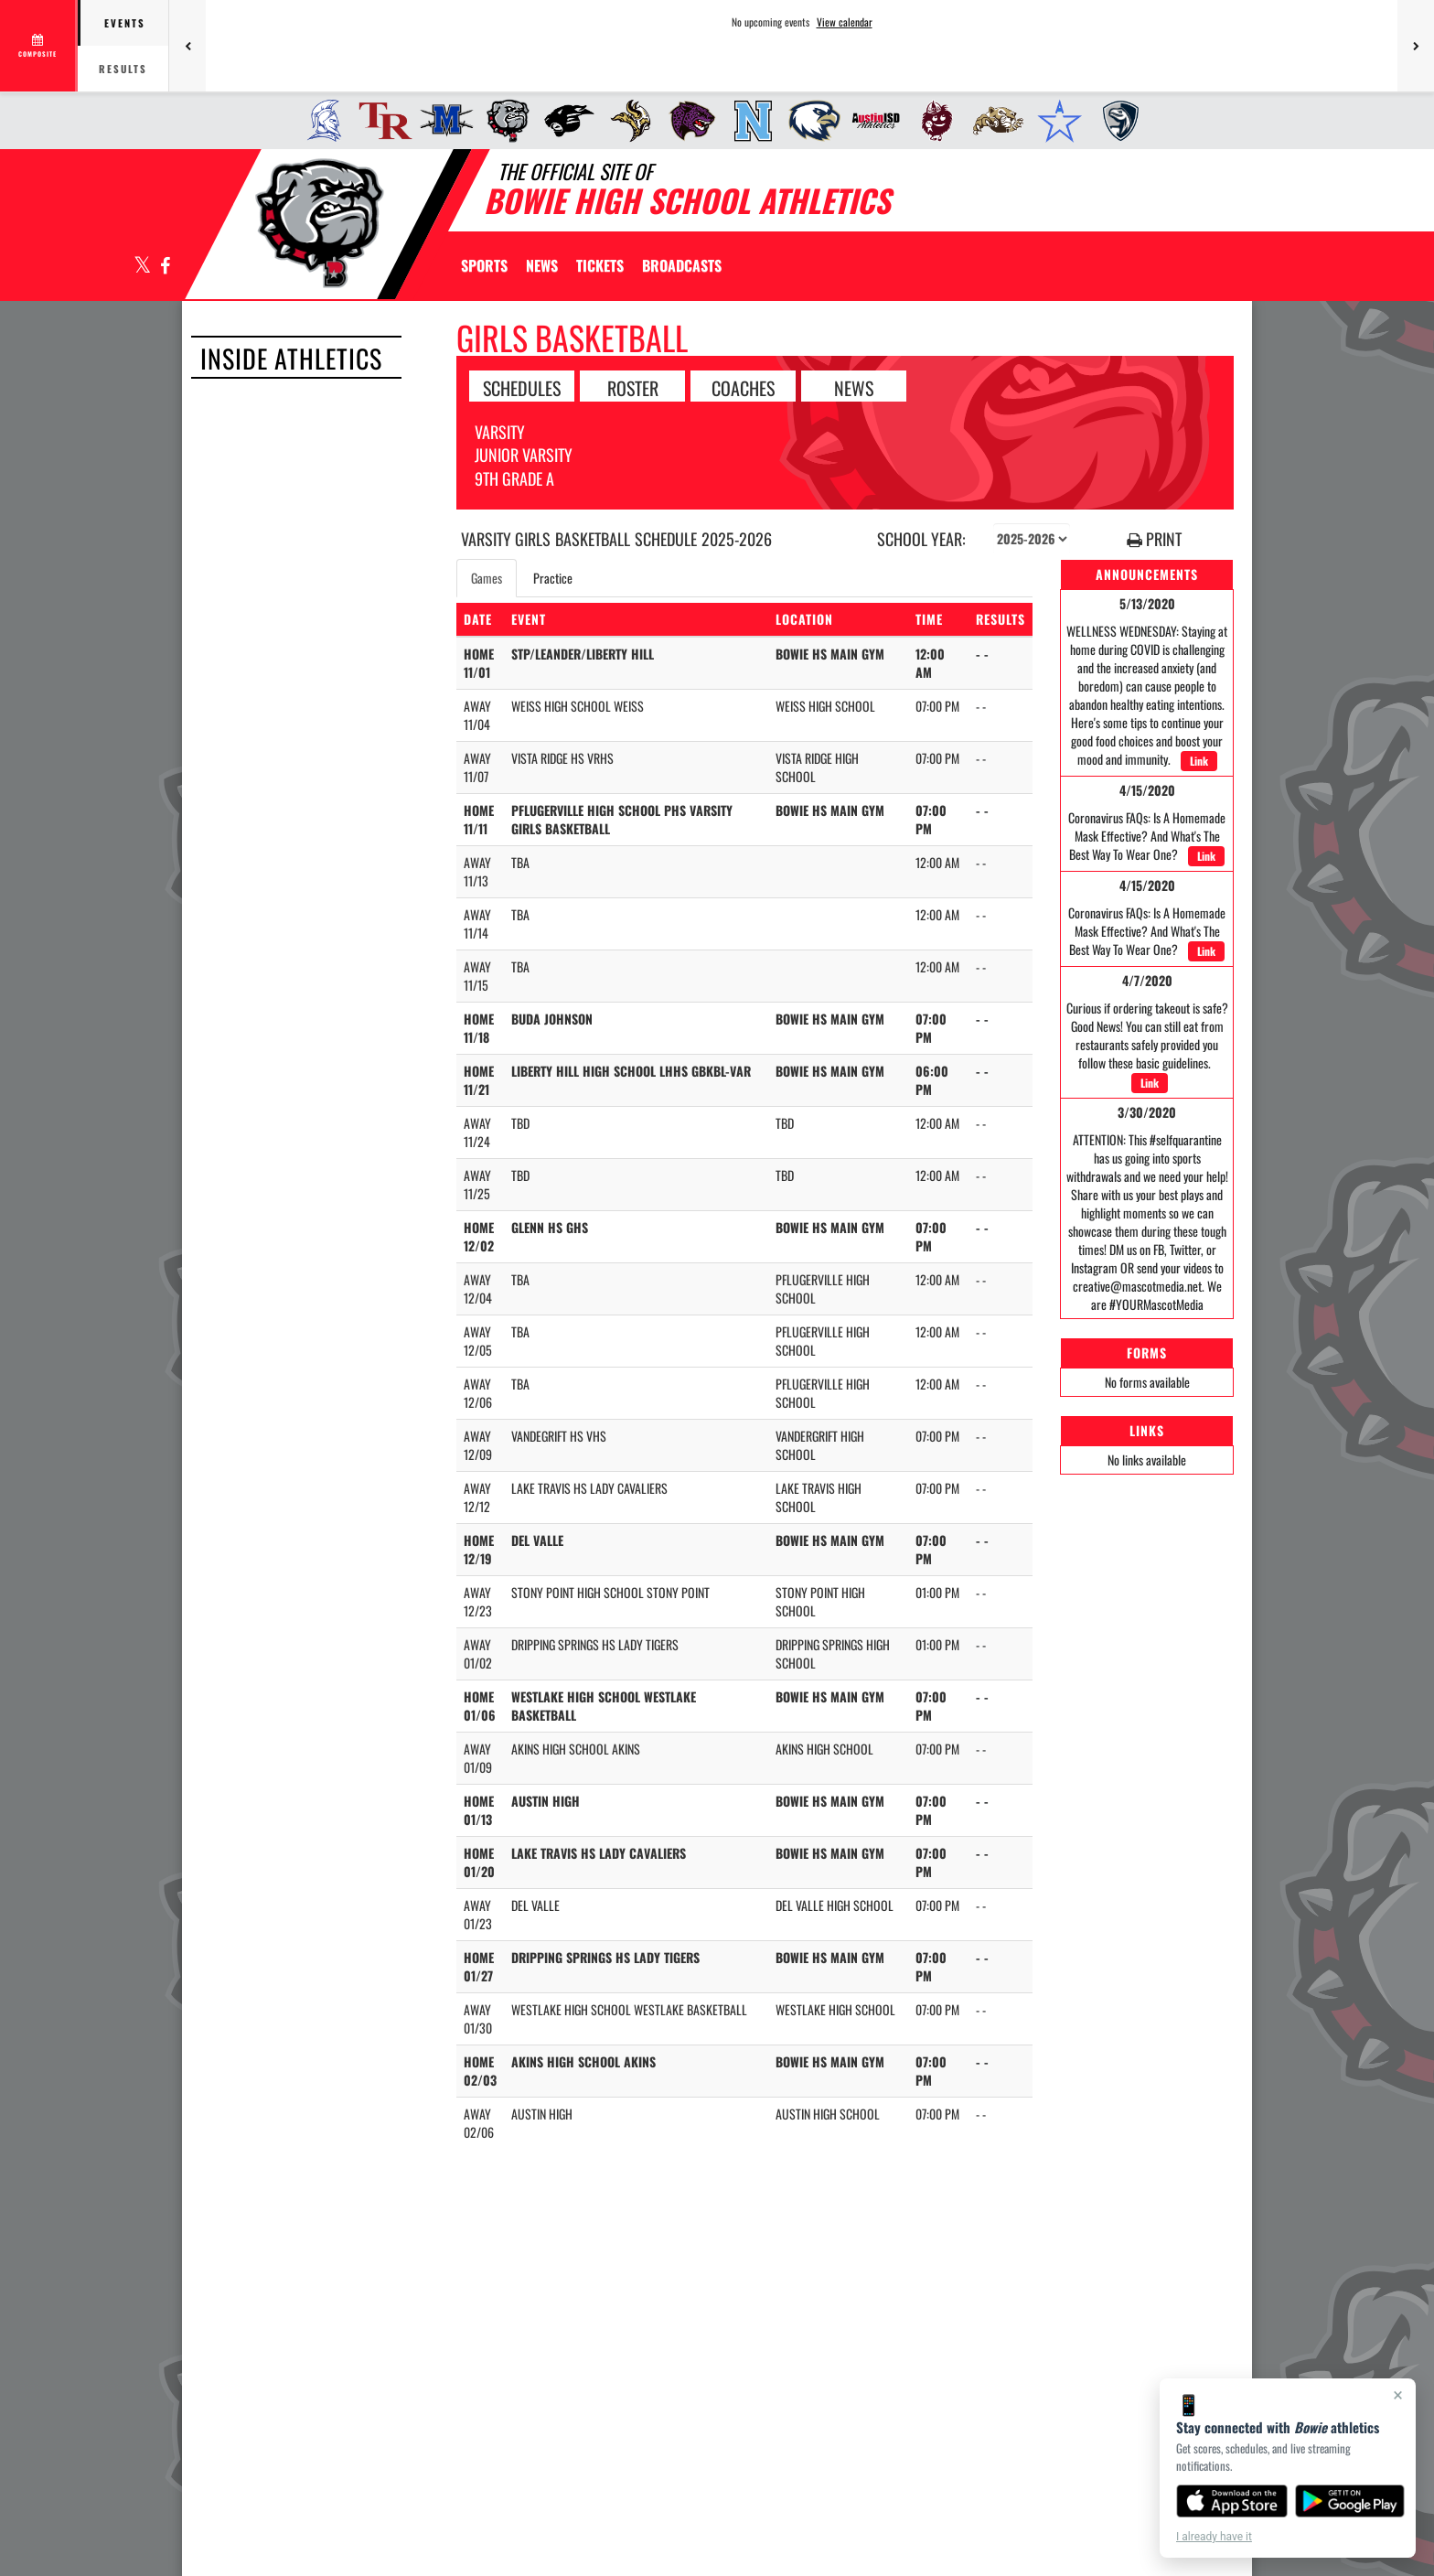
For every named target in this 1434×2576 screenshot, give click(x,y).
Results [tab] (123, 68)
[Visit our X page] (143, 266)
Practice (553, 577)
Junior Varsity (524, 455)
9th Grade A (514, 478)
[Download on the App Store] (1232, 2501)
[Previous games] (187, 45)
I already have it (1214, 2536)
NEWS (853, 387)
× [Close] (1398, 2395)
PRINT (1154, 539)
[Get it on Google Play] (1350, 2501)
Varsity (500, 432)
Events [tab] (124, 23)
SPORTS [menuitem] (484, 265)
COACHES (743, 387)
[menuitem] (318, 120)
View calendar (844, 22)
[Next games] (1415, 45)
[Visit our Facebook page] (164, 266)
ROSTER (632, 387)
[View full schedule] (39, 45)
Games (486, 577)
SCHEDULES (522, 387)
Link (1199, 760)
